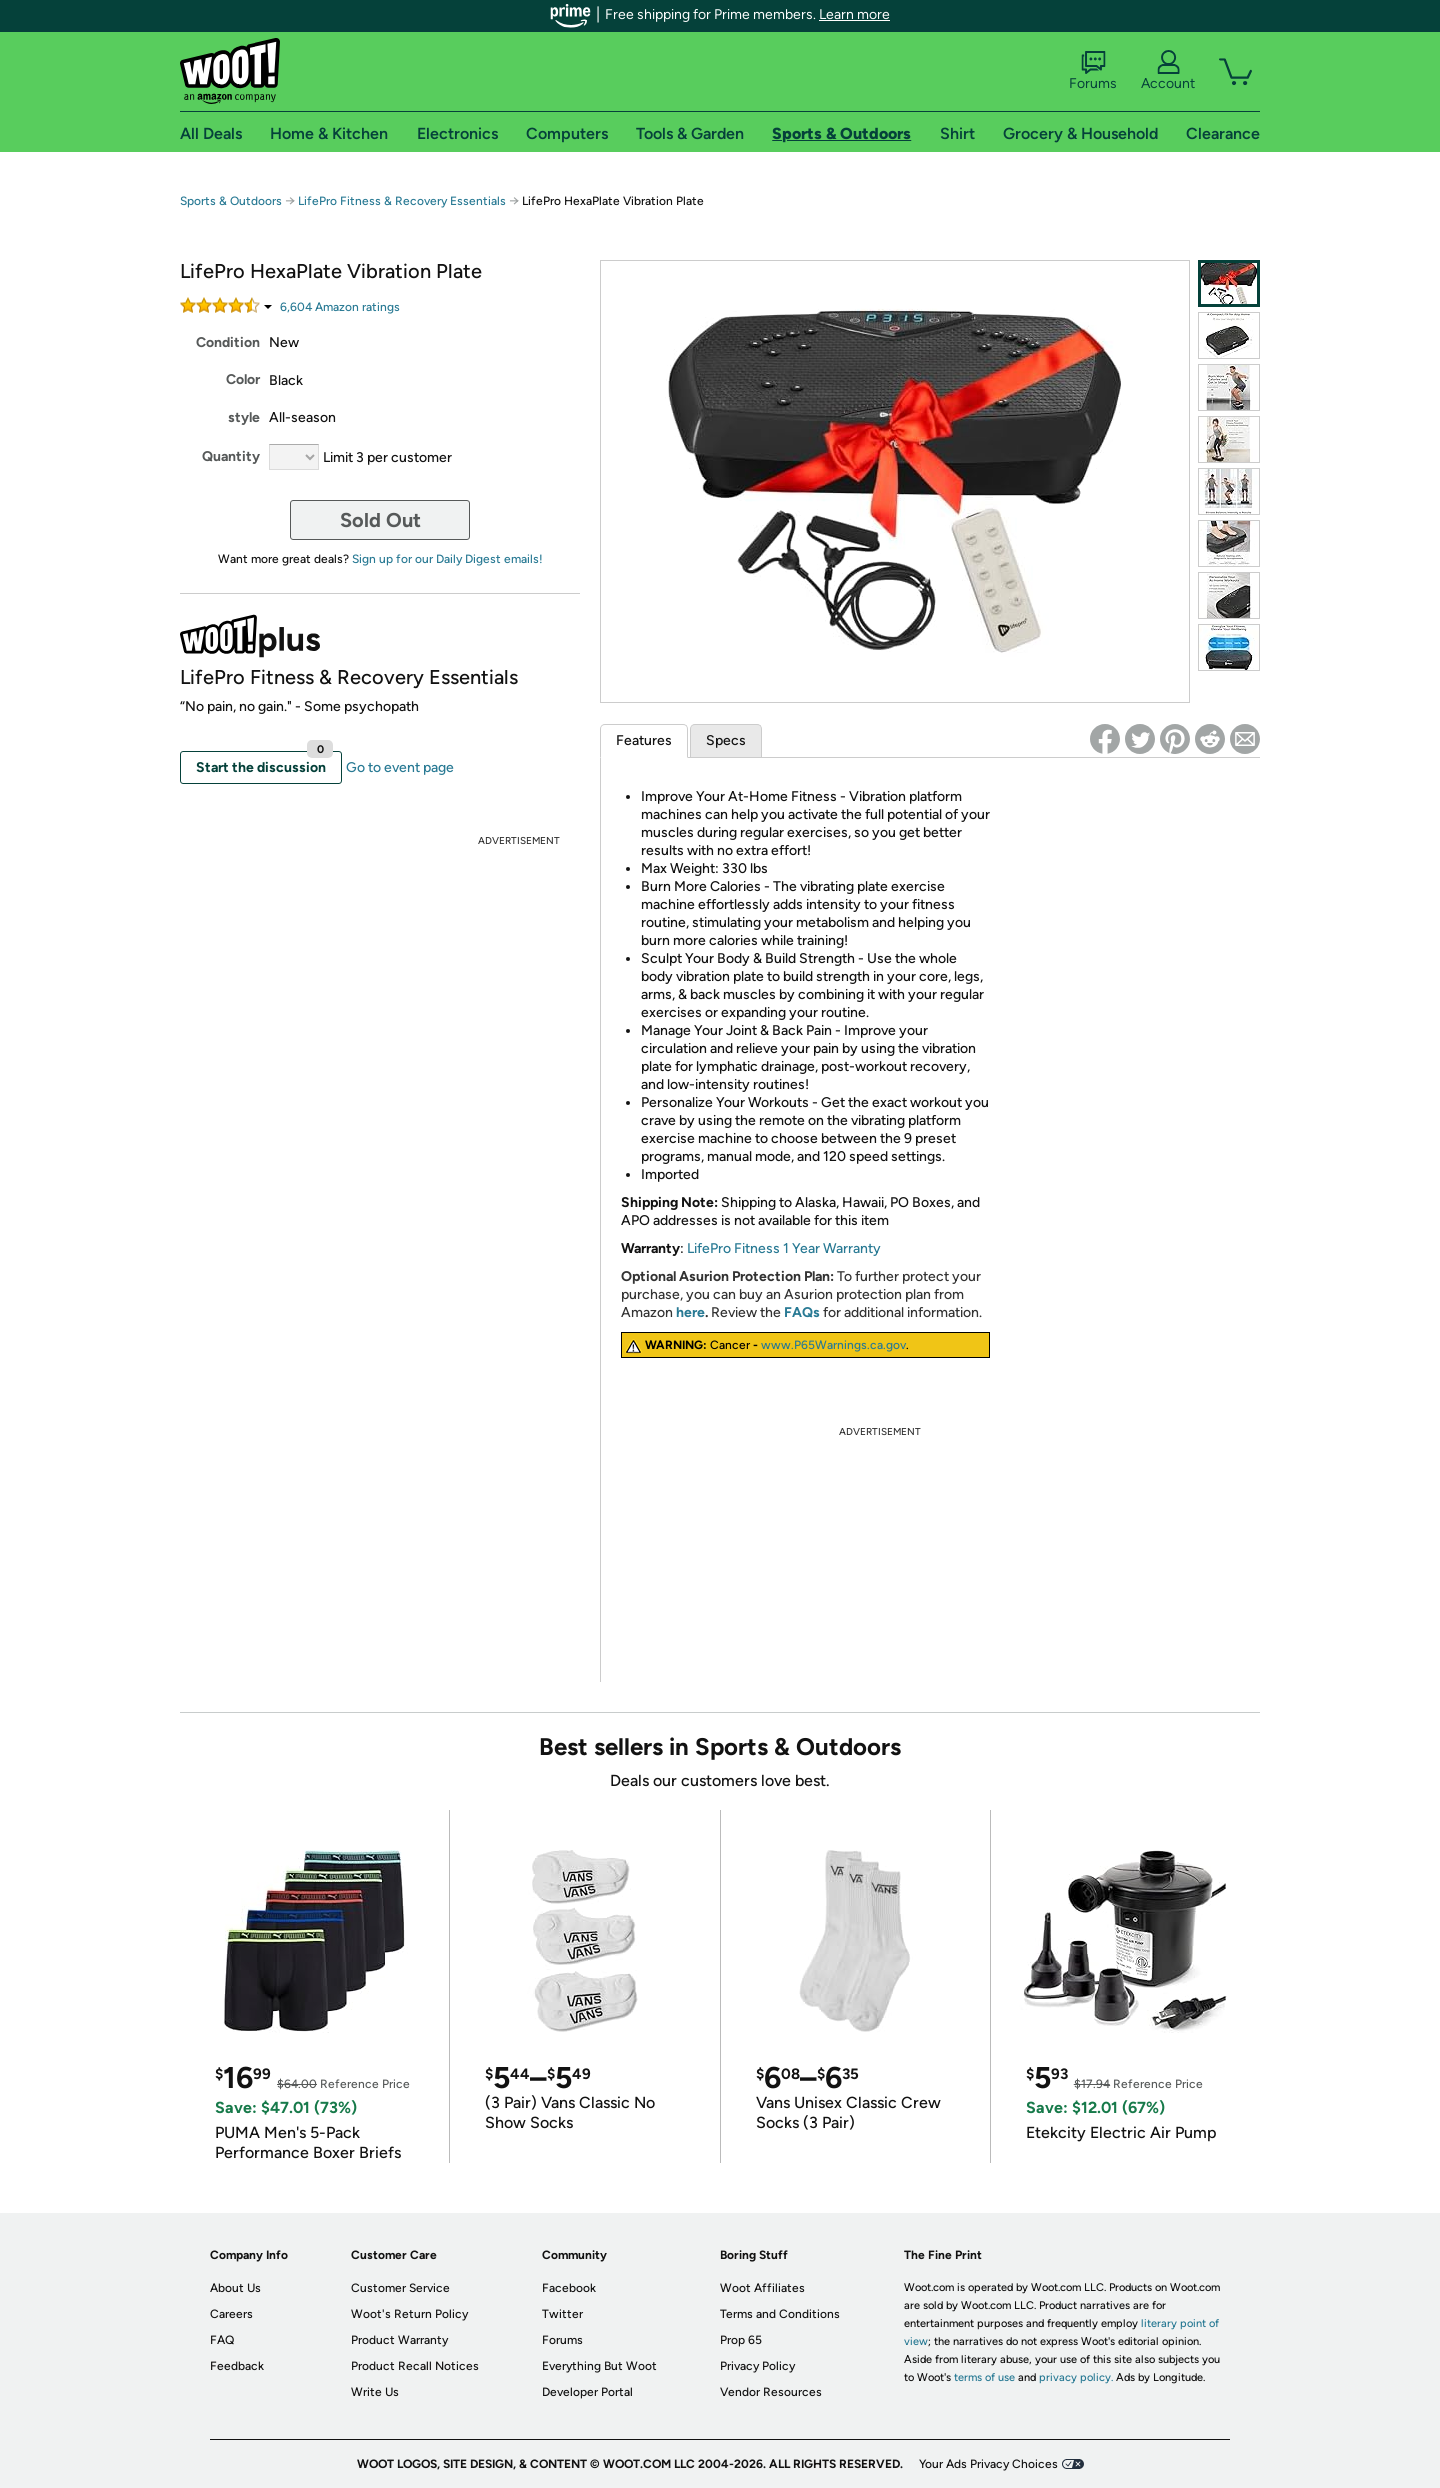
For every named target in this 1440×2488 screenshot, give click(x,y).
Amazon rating (340, 307)
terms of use (984, 2377)
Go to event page (400, 767)
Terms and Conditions (780, 2314)
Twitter (562, 2314)
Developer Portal (587, 2392)
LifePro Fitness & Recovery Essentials (402, 201)
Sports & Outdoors (231, 201)
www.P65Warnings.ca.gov (833, 1345)
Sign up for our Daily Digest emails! (447, 559)
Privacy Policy (757, 2366)
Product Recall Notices (415, 2366)
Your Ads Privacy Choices (988, 2464)
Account (1168, 71)
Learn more (854, 14)
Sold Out (380, 520)
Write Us (375, 2392)
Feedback (237, 2366)
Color (243, 379)
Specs (726, 740)
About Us (235, 2288)
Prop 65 (741, 2340)
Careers (231, 2314)
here (690, 1312)
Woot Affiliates (762, 2288)
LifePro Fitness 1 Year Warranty (784, 1248)
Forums (1093, 71)
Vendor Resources (771, 2392)
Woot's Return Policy (409, 2314)
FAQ (222, 2340)
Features (644, 740)
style (244, 417)
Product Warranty (399, 2340)
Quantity (231, 456)
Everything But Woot (599, 2366)
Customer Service (400, 2288)
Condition (228, 342)
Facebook (569, 2288)
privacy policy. (1076, 2377)
